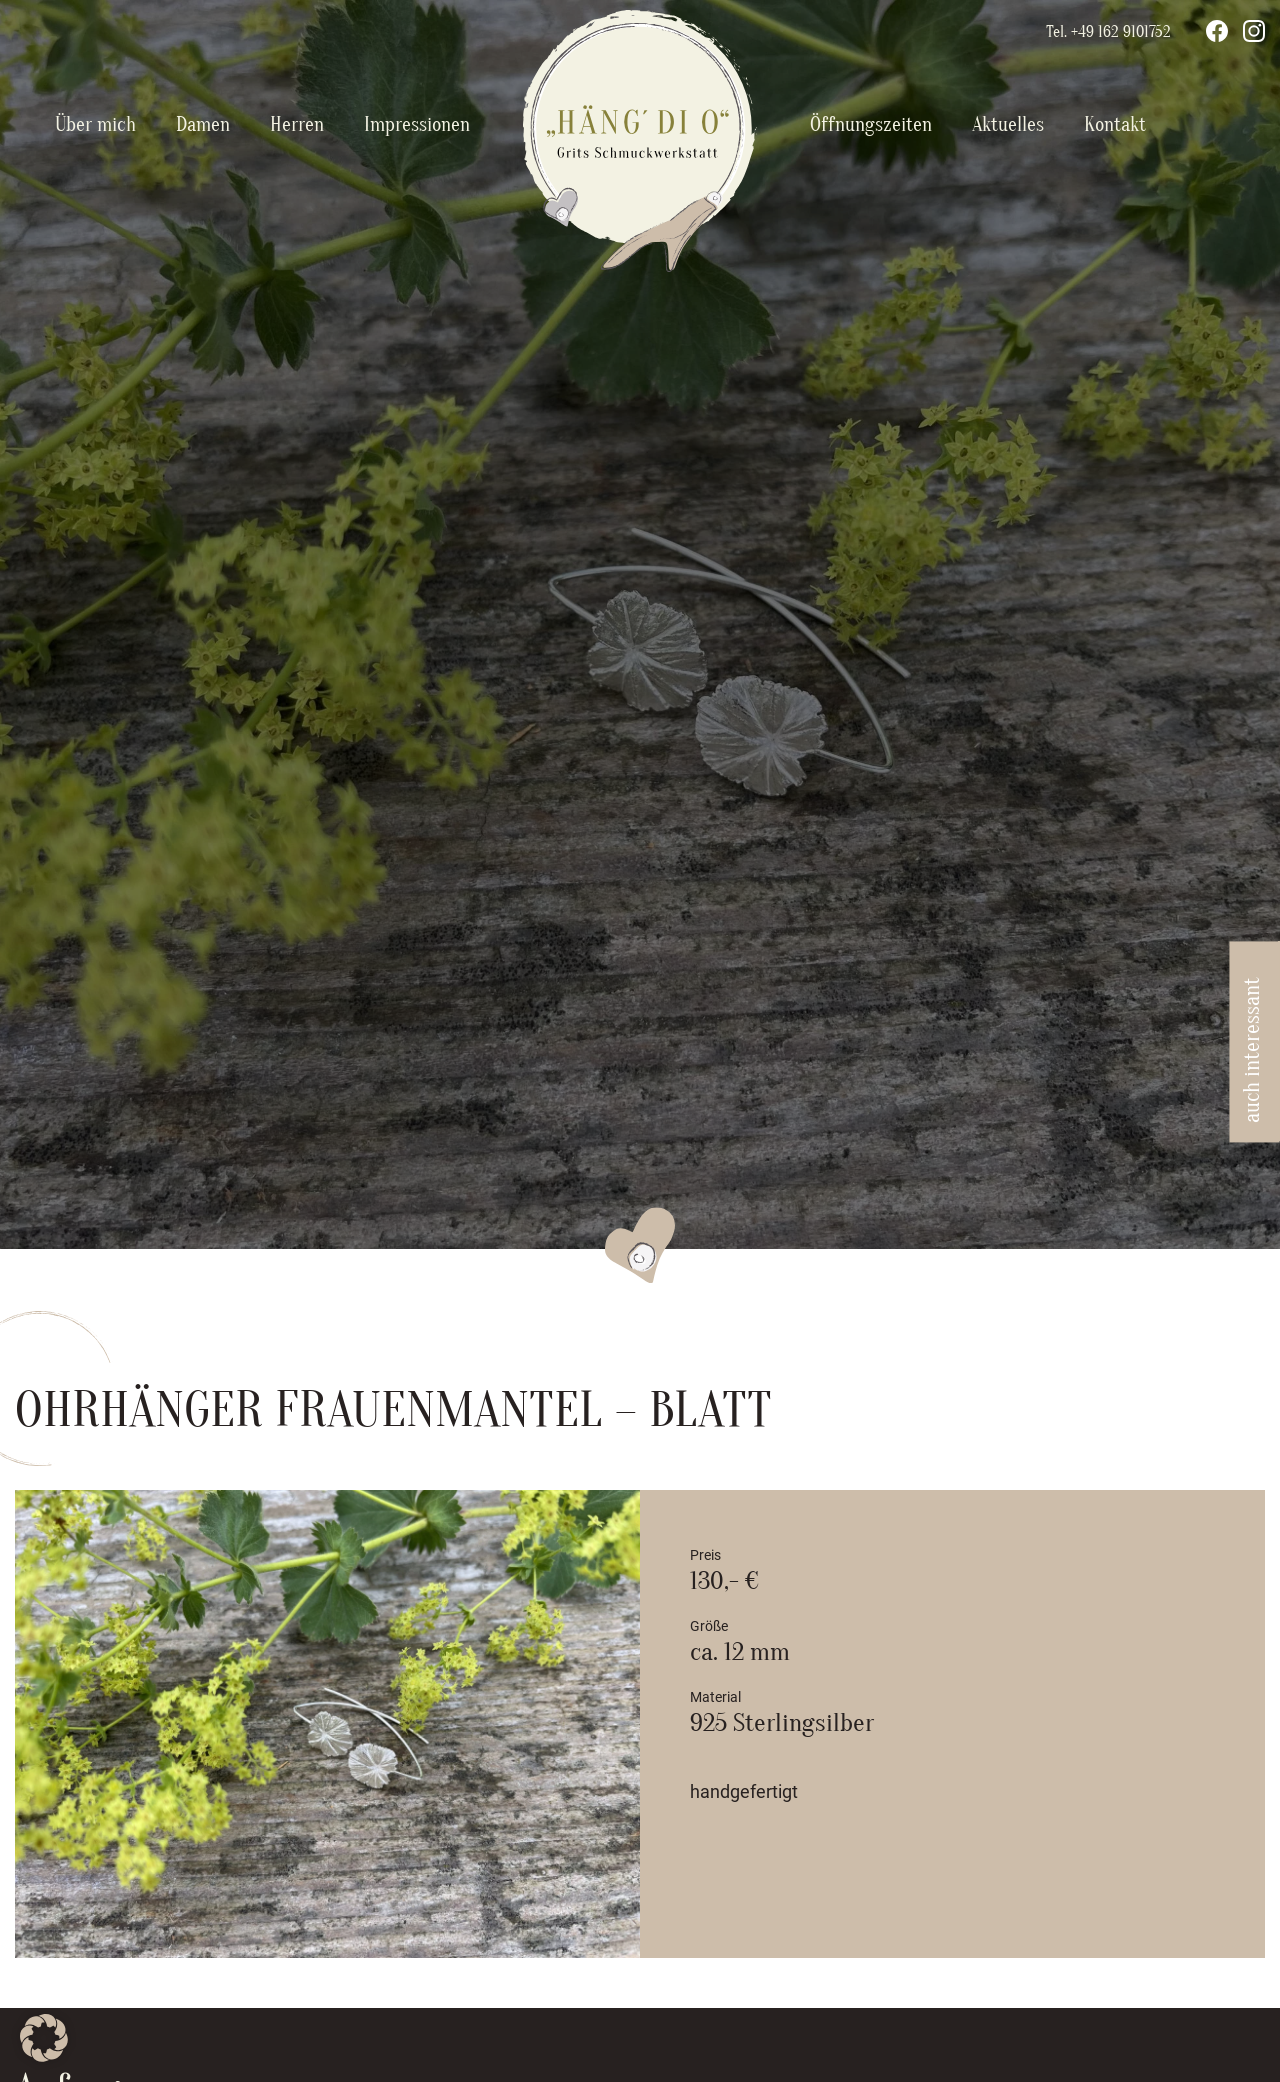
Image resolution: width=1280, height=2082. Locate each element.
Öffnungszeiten (871, 124)
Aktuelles (1008, 124)
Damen (203, 124)
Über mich (95, 124)
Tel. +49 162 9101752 (1108, 32)
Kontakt (1115, 124)
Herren (297, 124)
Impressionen (417, 124)
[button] (44, 2038)
